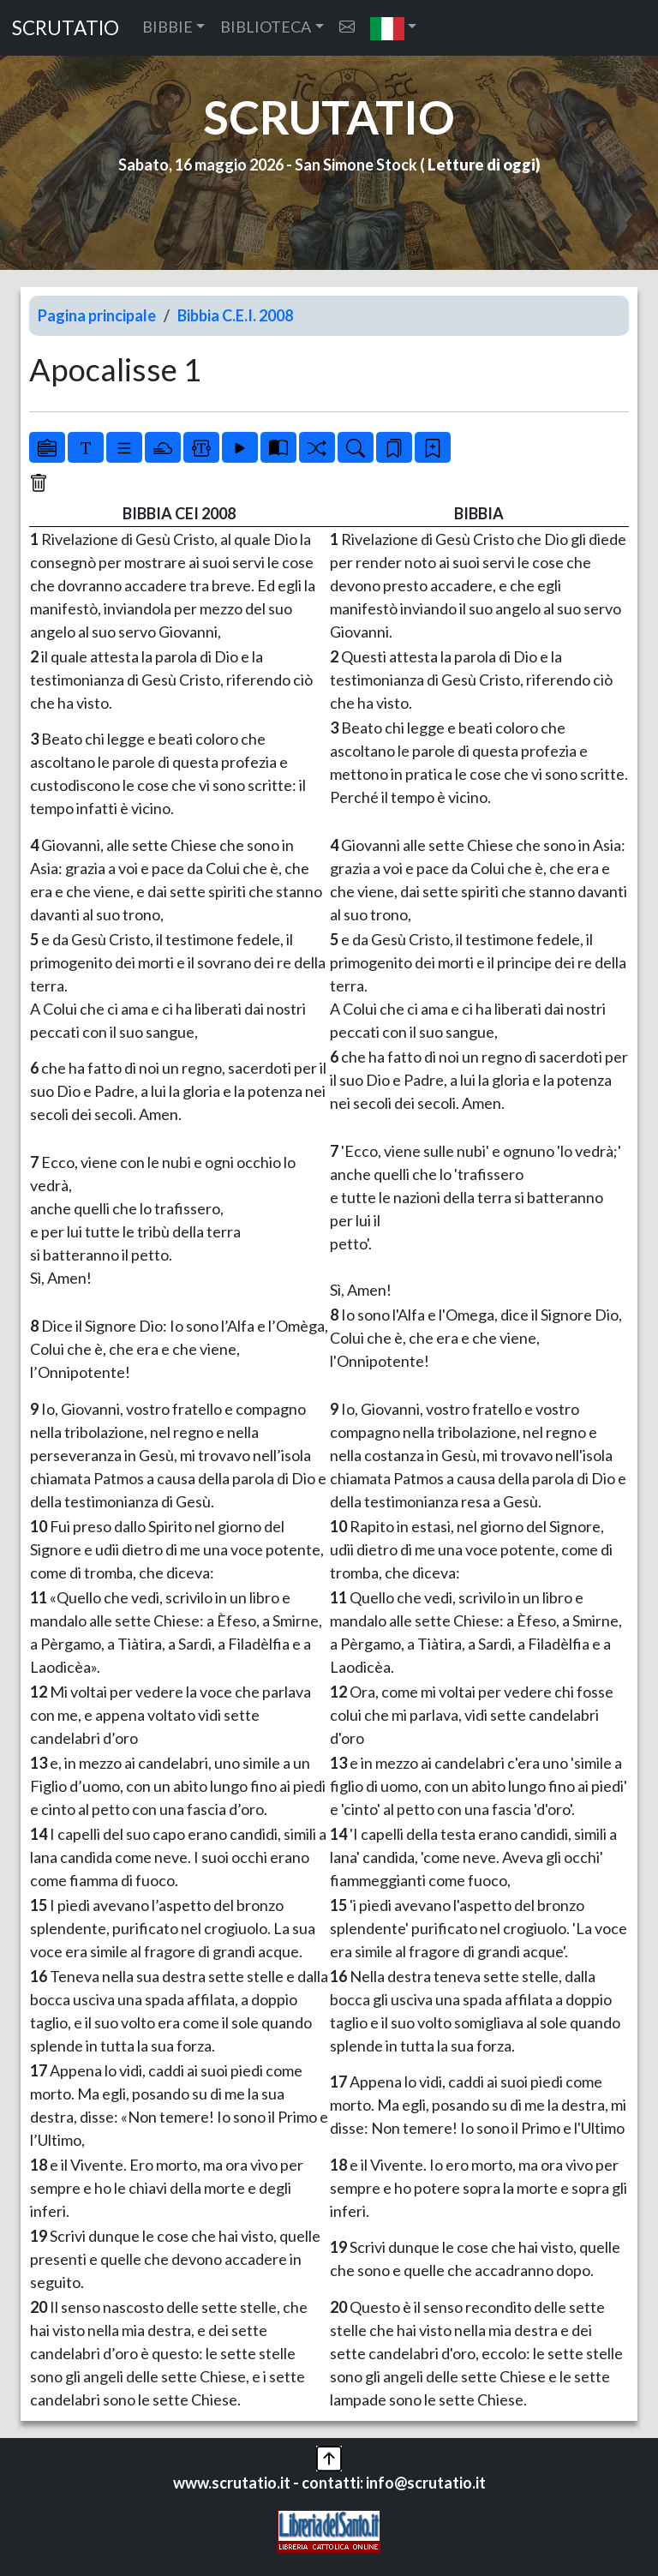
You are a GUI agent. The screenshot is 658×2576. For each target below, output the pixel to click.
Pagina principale (97, 315)
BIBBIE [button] (167, 26)
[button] (393, 28)
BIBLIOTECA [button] (265, 26)
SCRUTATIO (65, 27)
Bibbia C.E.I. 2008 (235, 315)
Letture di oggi (481, 164)
